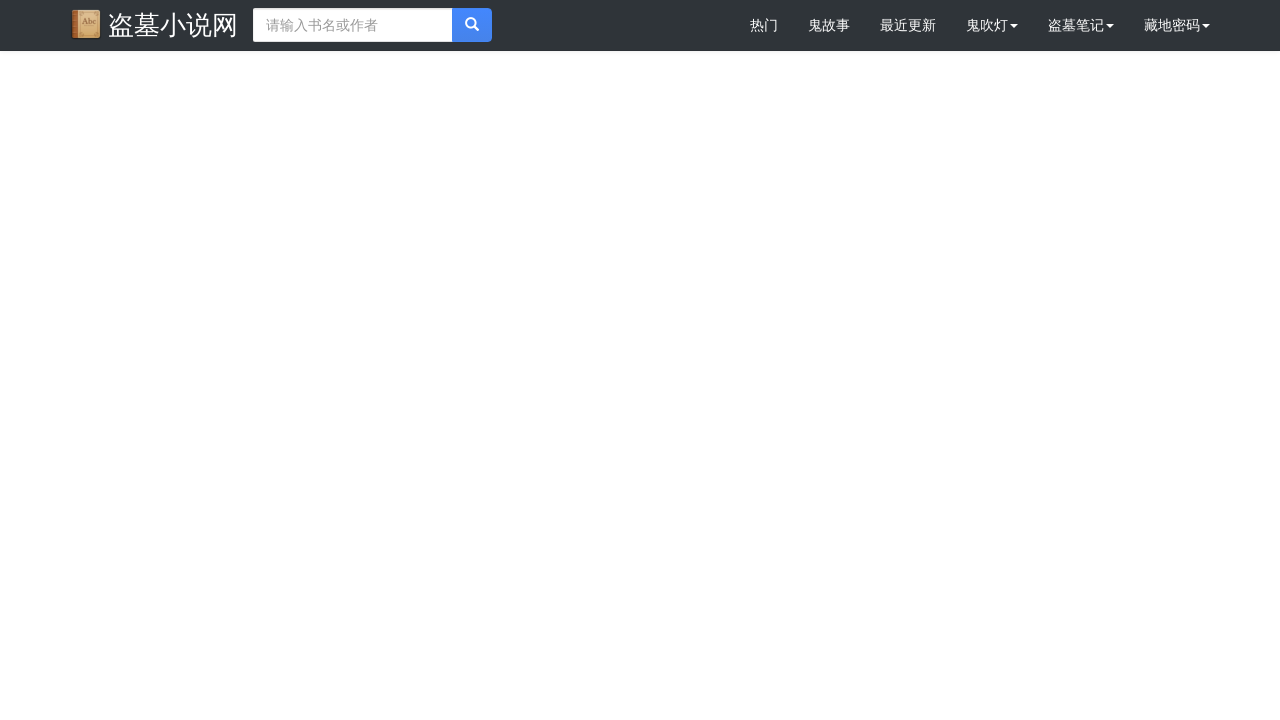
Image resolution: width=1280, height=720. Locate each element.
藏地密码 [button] (1177, 25)
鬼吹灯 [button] (992, 25)
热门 (764, 25)
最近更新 (908, 25)
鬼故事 (829, 25)
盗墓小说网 (154, 24)
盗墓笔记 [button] (1081, 25)
